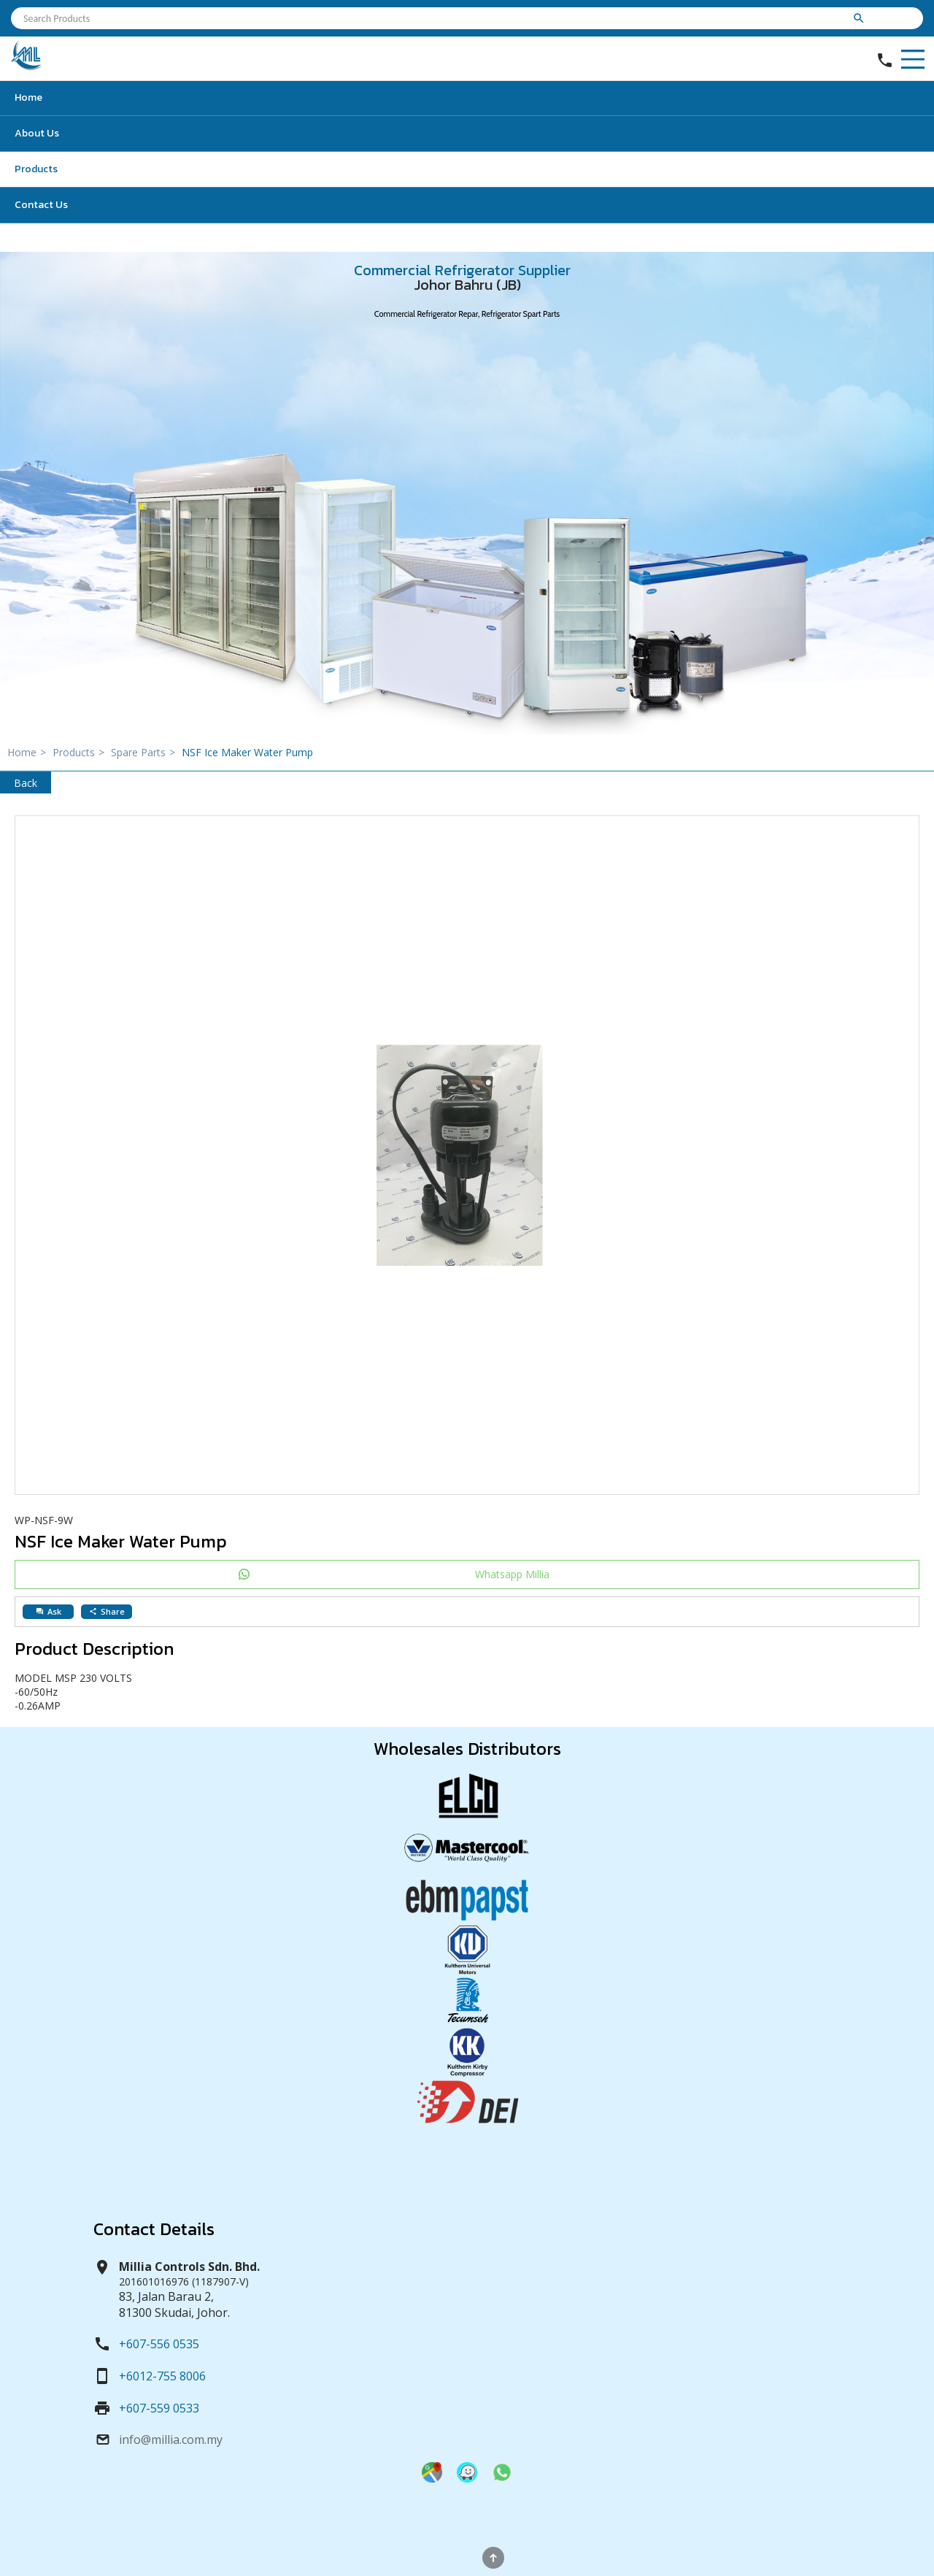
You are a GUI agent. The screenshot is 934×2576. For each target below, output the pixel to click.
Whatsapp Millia (512, 1574)
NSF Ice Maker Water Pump (247, 752)
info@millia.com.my (171, 2439)
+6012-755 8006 (162, 2376)
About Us (37, 133)
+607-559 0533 (159, 2408)
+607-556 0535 (159, 2344)
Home (28, 97)
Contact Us (41, 204)
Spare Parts (145, 752)
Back (25, 783)
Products (36, 169)
